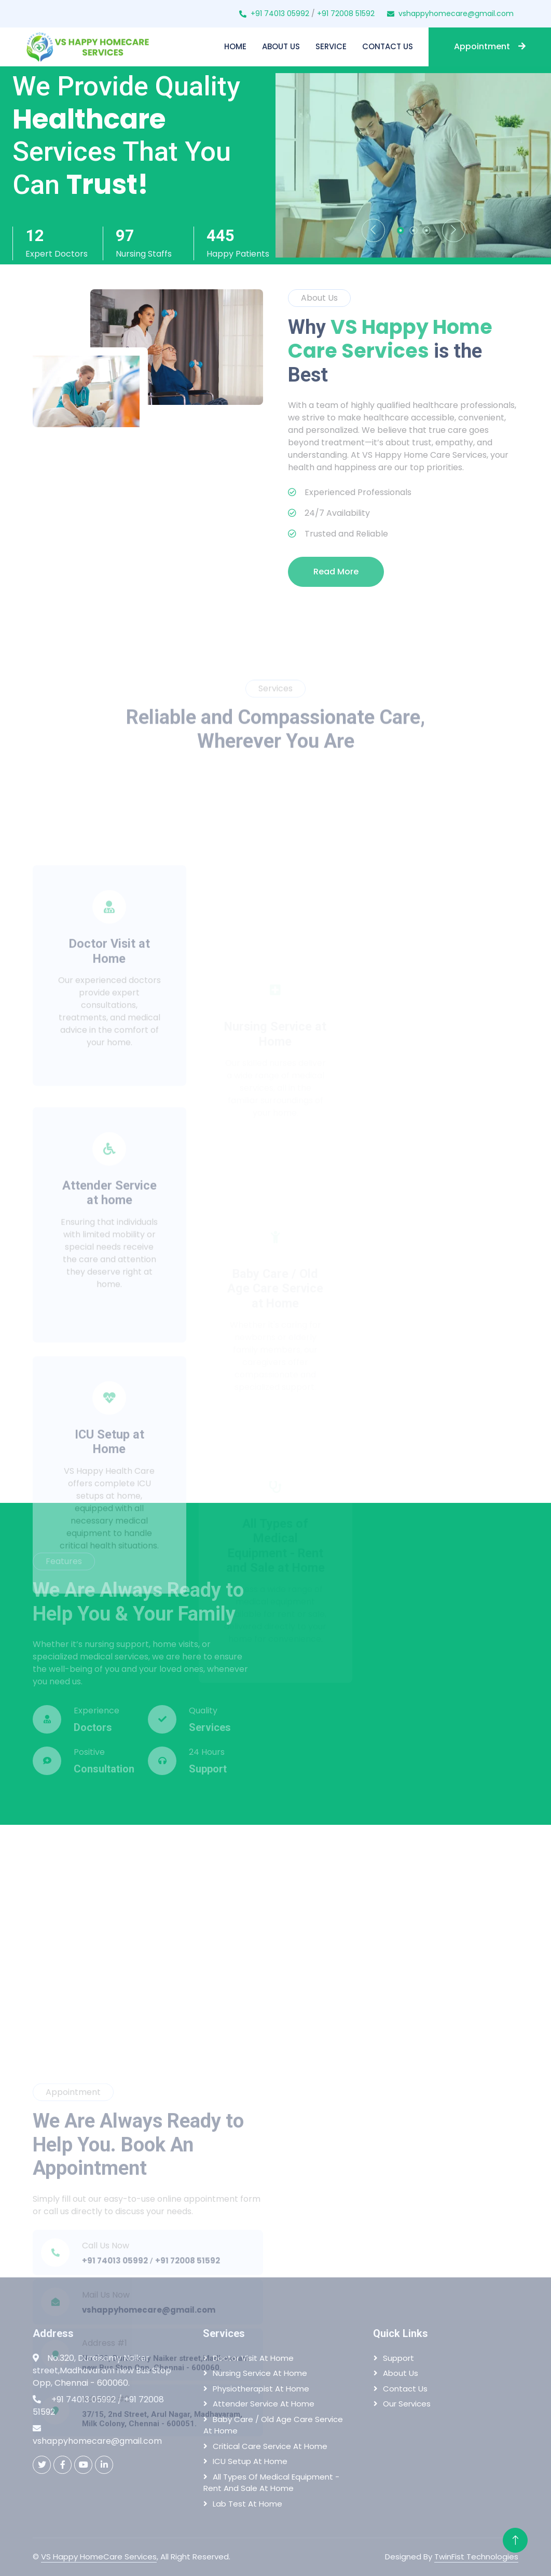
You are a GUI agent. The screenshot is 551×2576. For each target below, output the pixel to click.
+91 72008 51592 (346, 13)
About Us (281, 46)
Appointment (490, 46)
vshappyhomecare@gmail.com (456, 13)
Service (331, 46)
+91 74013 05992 (280, 13)
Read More (336, 572)
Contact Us (387, 46)
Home (235, 46)
